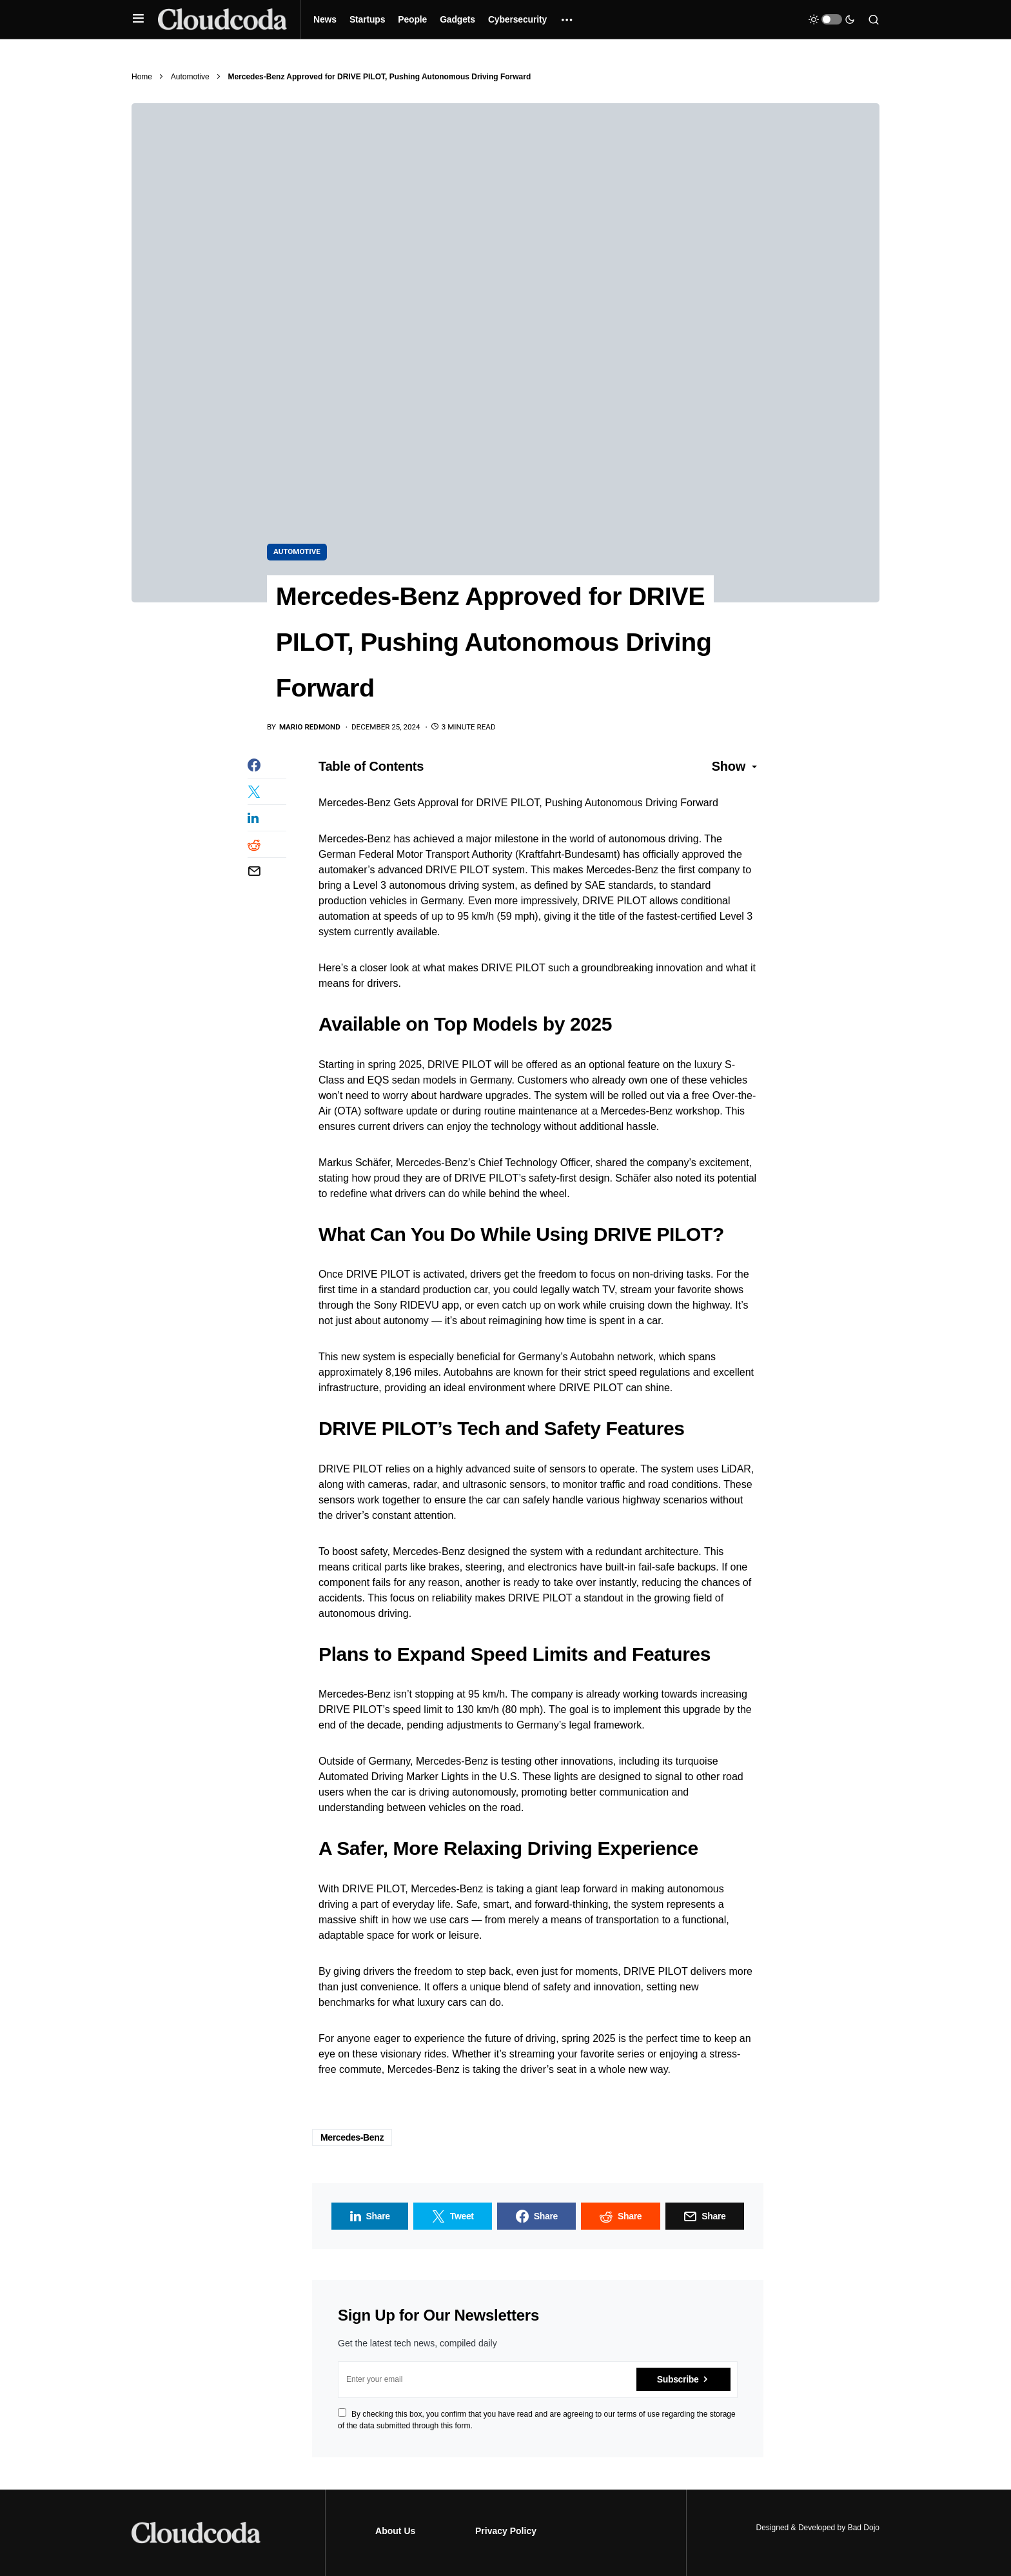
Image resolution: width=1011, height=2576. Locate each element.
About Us (395, 2531)
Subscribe (678, 2380)
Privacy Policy (505, 2531)
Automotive (190, 76)
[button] (138, 19)
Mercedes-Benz (352, 2139)
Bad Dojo (863, 2527)
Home (142, 76)
